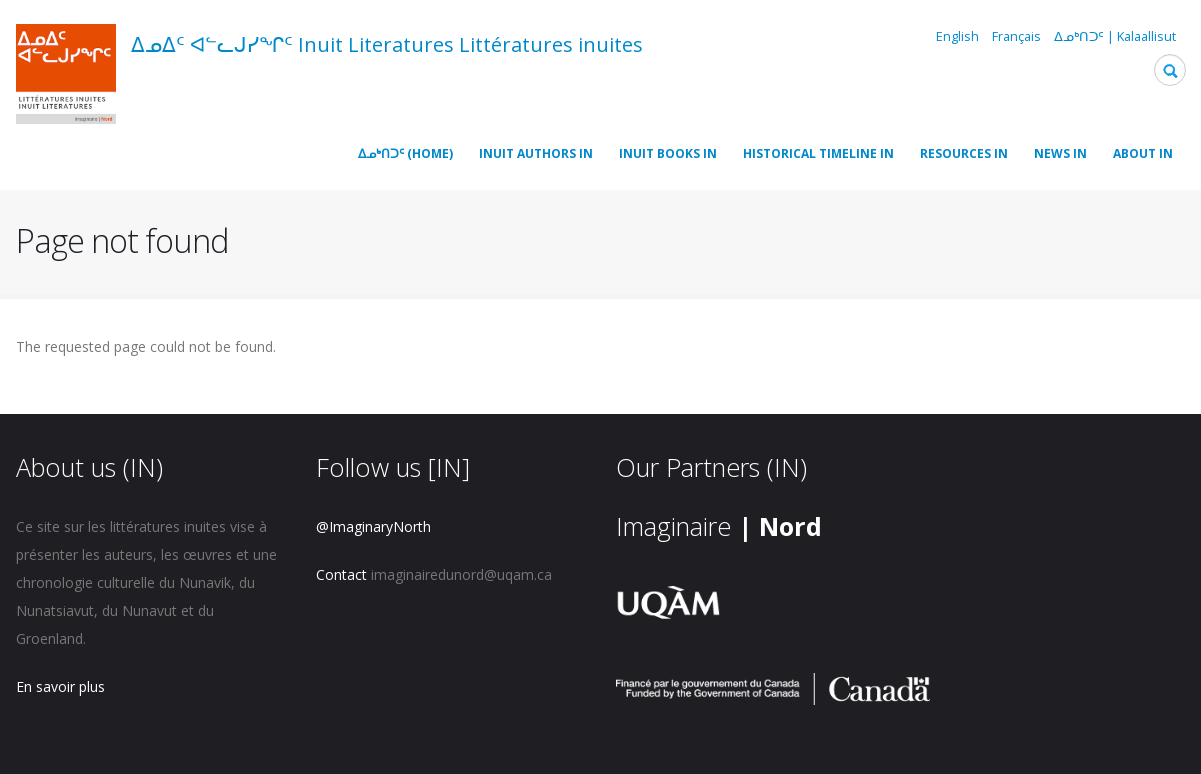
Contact (341, 574)
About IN (1143, 153)
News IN (1060, 153)
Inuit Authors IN (536, 153)
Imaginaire (719, 526)
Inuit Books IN (668, 153)
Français (1016, 36)
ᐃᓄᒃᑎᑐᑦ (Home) (405, 153)
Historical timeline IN (818, 153)
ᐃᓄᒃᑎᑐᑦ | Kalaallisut (1115, 36)
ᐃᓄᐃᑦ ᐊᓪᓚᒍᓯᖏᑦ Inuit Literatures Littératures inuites (387, 44)
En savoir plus (60, 686)
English (957, 36)
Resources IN (964, 153)
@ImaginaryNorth (373, 526)
